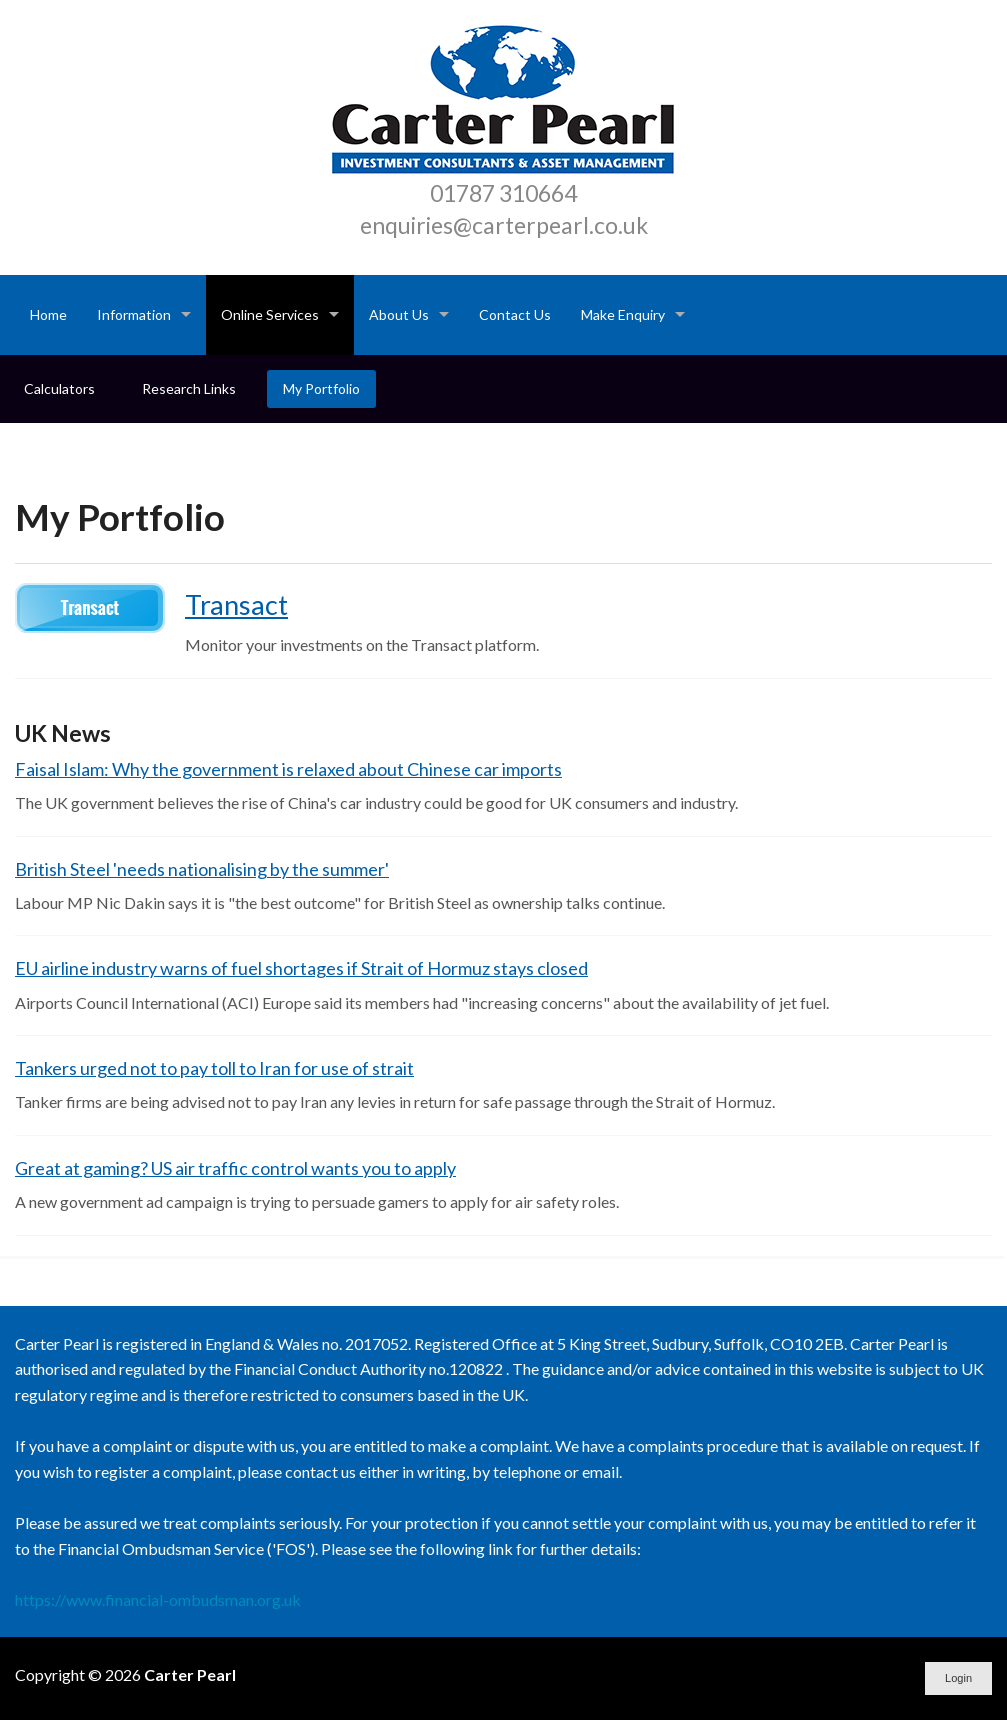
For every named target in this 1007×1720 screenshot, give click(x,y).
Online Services (270, 314)
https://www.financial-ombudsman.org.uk (158, 1599)
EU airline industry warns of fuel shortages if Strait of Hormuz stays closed (301, 968)
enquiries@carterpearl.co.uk (504, 225)
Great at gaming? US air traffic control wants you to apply (235, 1168)
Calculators (59, 388)
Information (134, 314)
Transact (236, 604)
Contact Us (515, 314)
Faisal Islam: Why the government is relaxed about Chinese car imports (288, 769)
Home (48, 314)
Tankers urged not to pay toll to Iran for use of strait (214, 1068)
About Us (399, 314)
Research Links (189, 388)
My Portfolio (321, 388)
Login (958, 1678)
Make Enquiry (623, 314)
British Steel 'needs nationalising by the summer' (202, 869)
